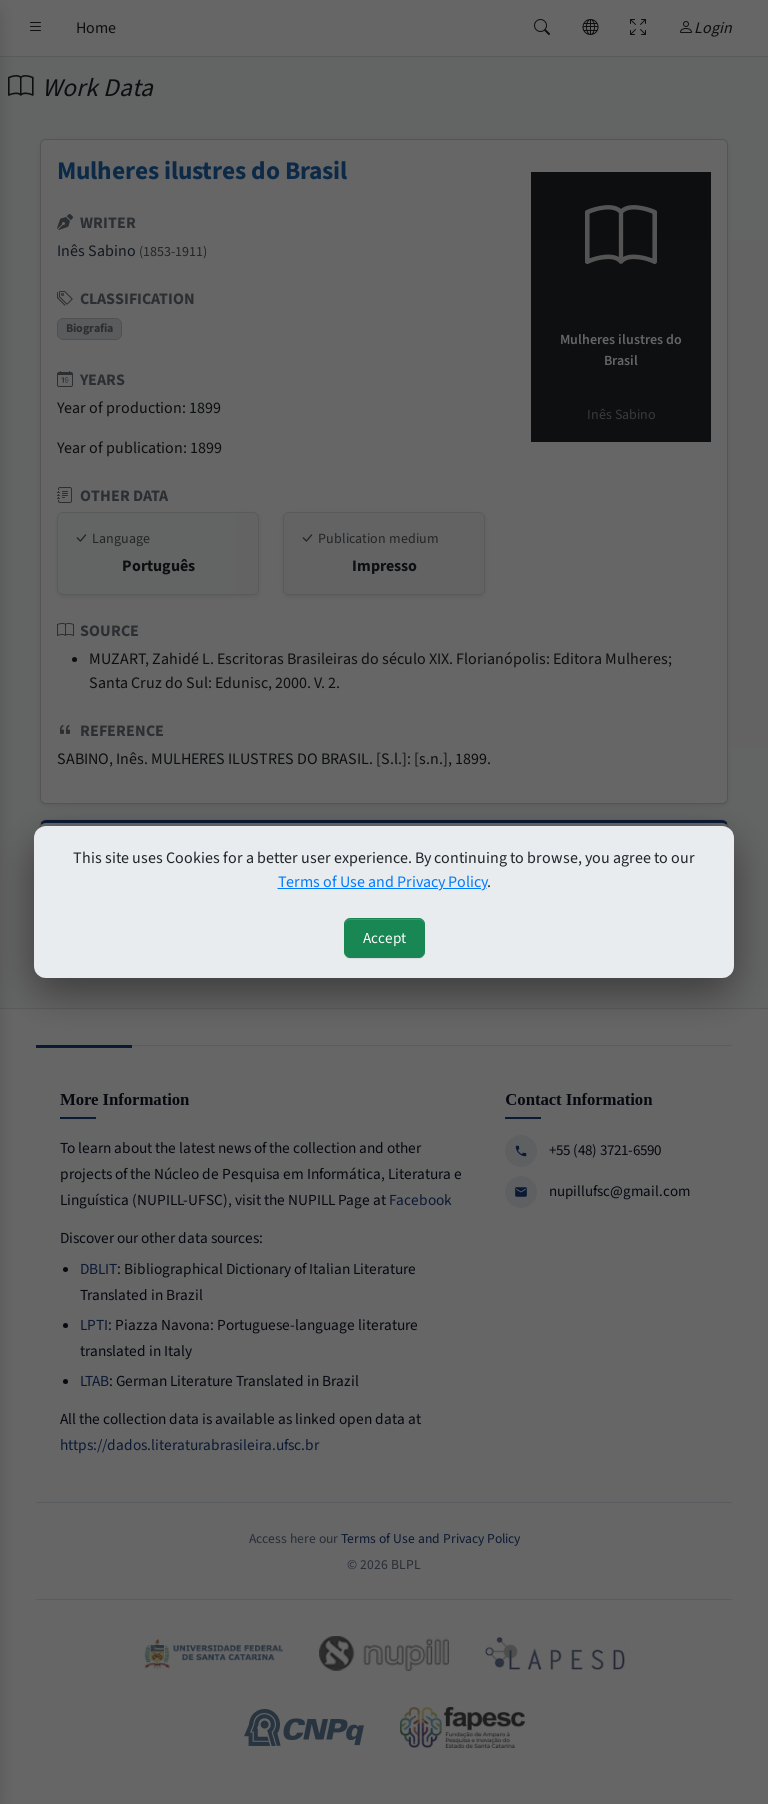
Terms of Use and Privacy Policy (382, 882)
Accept (384, 938)
